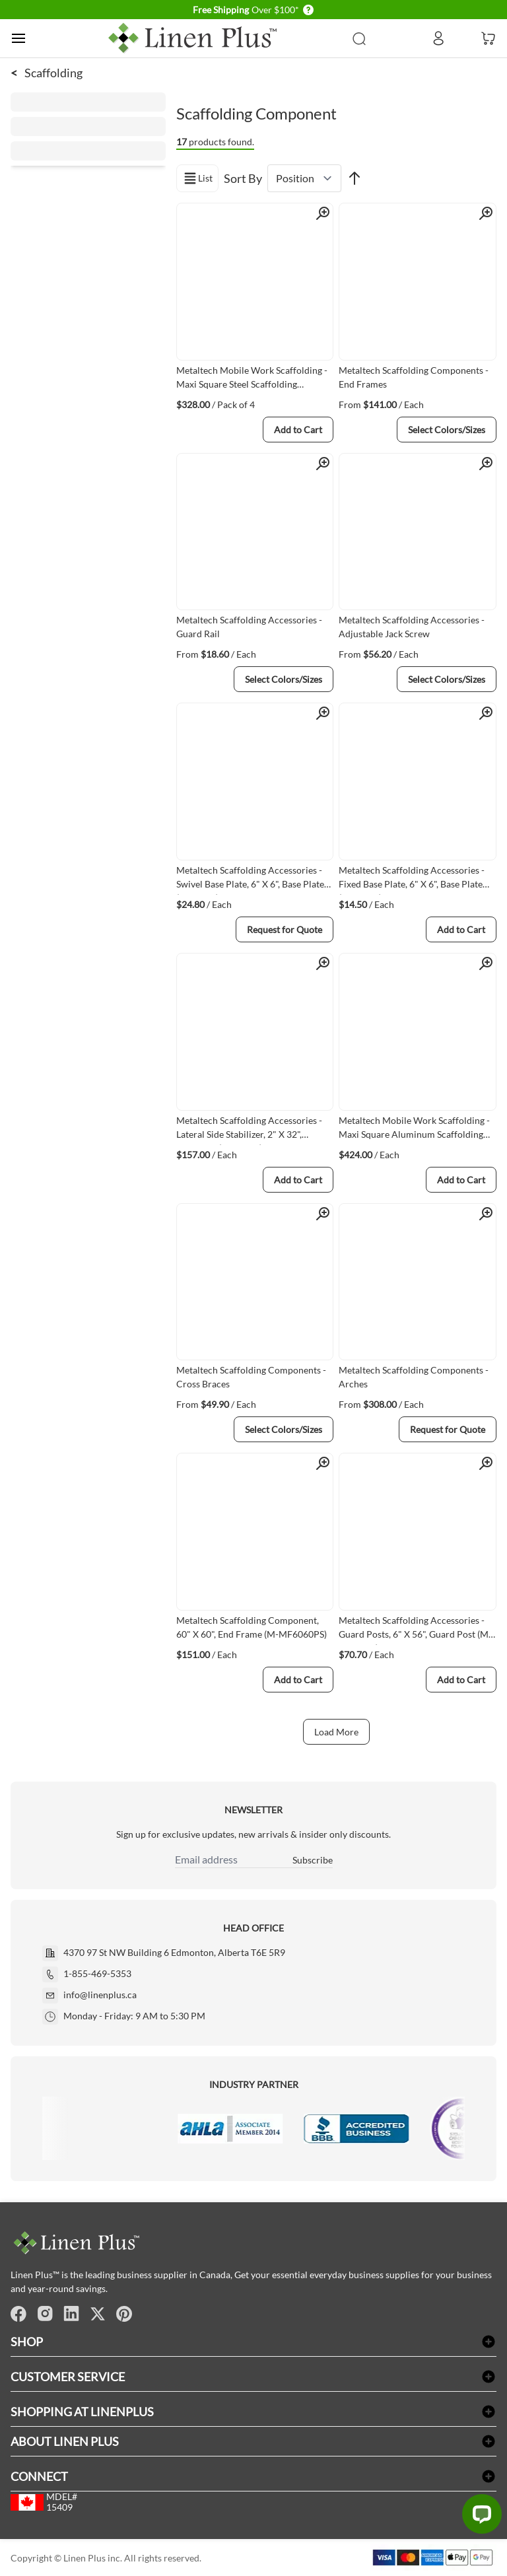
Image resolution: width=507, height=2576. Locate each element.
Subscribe (312, 1859)
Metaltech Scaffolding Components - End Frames (414, 377)
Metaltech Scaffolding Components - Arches (414, 1376)
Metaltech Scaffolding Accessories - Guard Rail (249, 626)
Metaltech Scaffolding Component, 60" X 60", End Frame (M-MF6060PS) (251, 1627)
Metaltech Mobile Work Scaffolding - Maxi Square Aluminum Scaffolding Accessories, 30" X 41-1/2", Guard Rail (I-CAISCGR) (416, 1130)
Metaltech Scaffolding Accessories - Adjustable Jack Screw (412, 626)
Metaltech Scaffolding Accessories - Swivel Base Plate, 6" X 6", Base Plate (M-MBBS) (250, 879)
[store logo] (193, 38)
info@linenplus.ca (100, 1994)
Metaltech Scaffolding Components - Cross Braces (251, 1376)
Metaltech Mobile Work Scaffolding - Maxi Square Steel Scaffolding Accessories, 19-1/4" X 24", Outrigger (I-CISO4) (252, 380)
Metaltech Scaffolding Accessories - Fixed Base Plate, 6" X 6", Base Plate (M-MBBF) (412, 879)
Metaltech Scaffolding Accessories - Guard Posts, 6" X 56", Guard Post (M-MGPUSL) (415, 1630)
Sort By (243, 178)
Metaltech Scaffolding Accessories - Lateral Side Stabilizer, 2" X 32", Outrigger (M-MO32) (249, 1130)
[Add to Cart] (298, 429)
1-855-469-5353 (97, 1973)
